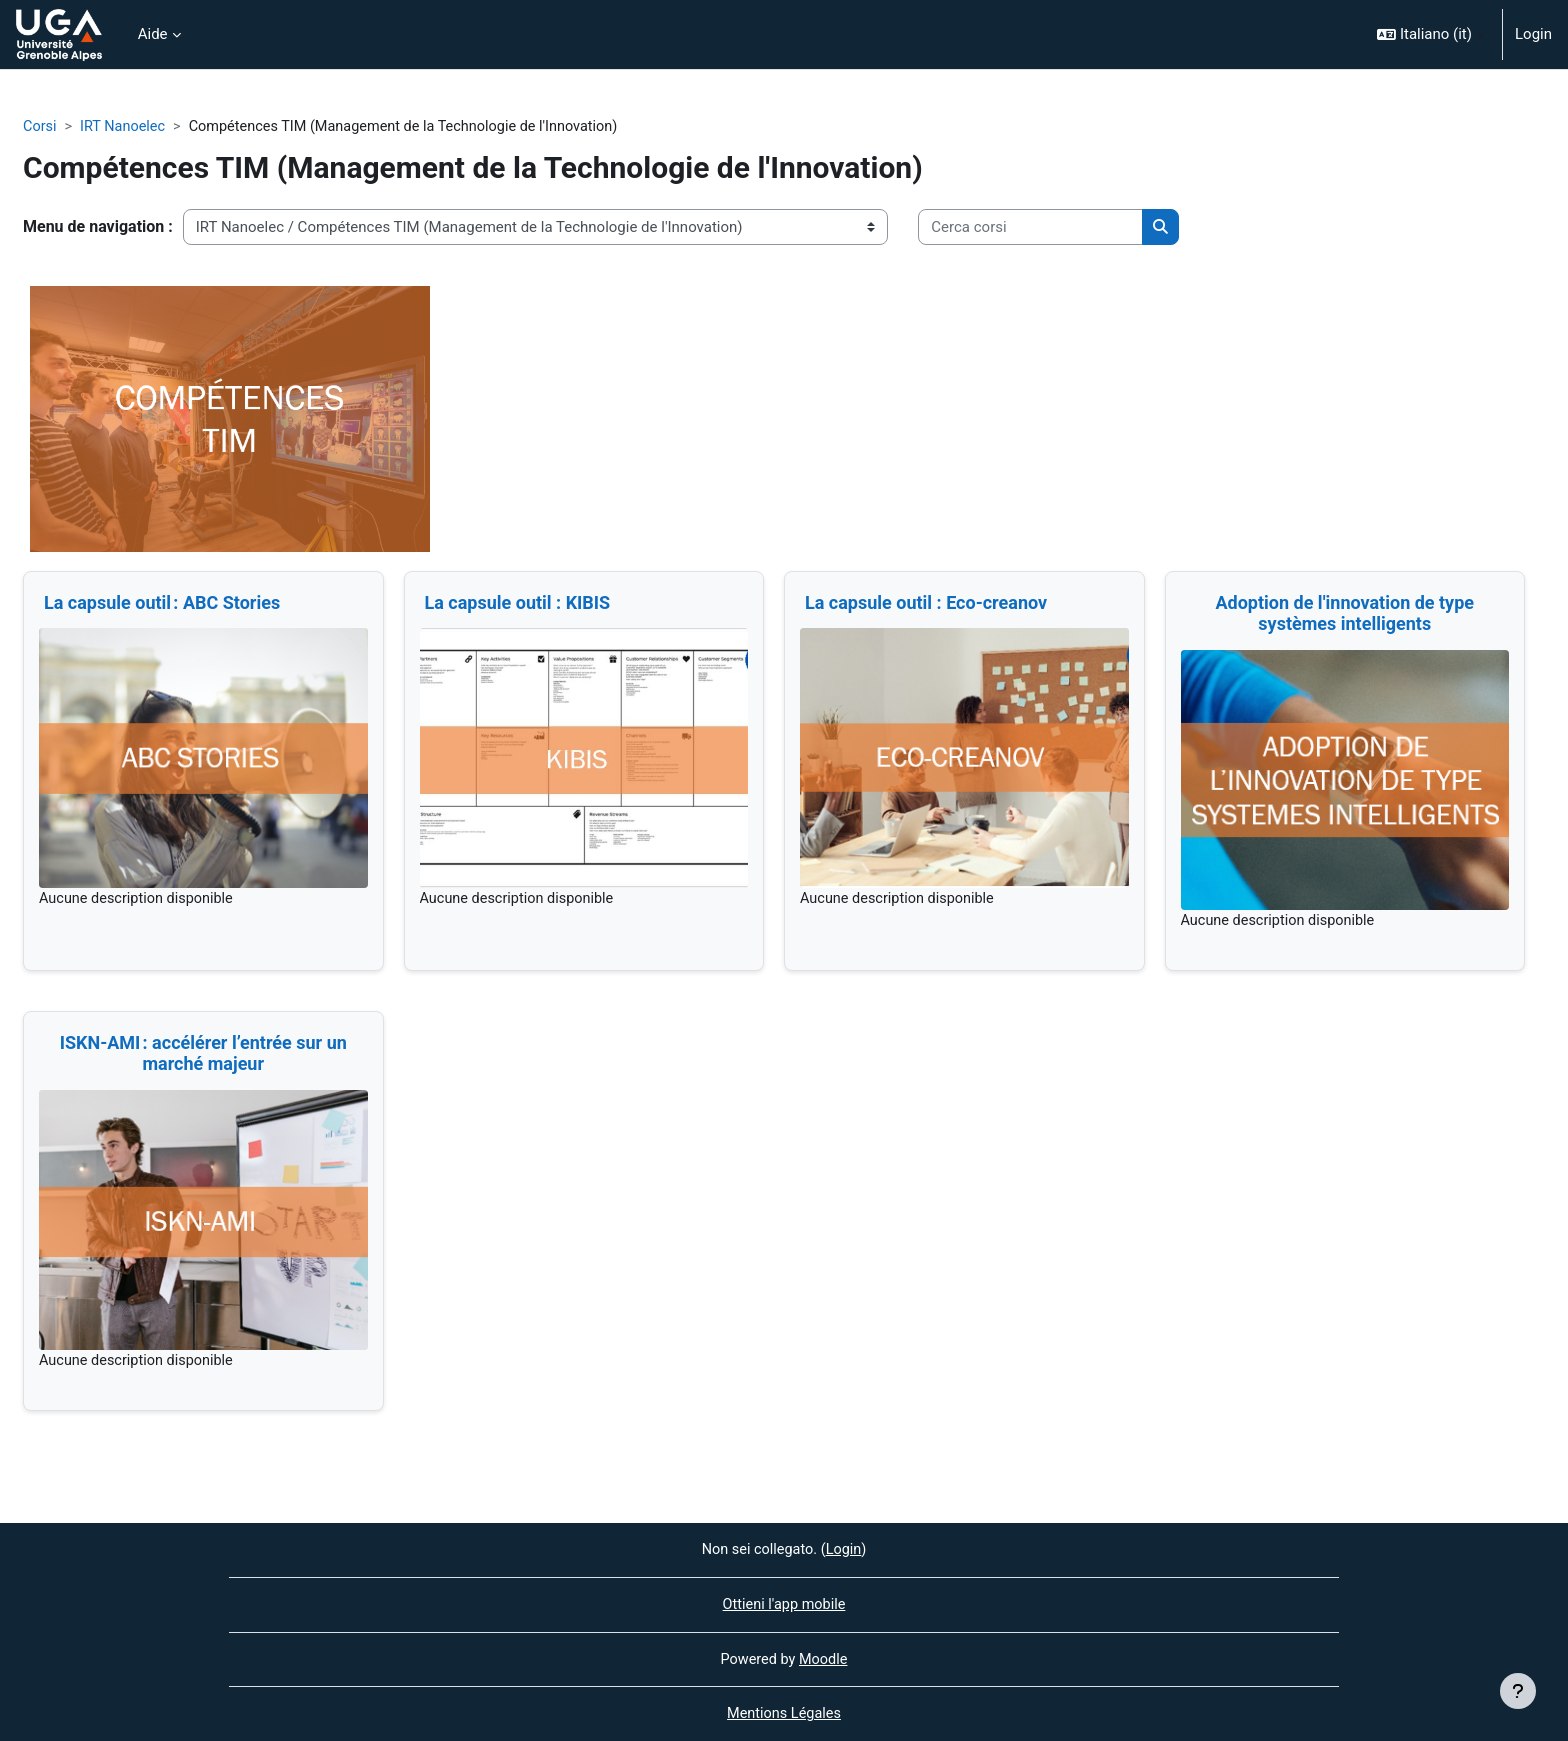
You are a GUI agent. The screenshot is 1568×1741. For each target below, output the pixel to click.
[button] (1431, 34)
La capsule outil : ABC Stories (164, 603)
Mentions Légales (784, 1714)
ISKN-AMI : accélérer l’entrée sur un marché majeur (203, 1054)
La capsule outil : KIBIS (518, 603)
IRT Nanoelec (126, 127)
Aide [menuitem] (153, 34)
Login (1533, 34)
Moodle (825, 1658)
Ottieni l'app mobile (783, 1603)
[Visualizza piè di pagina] (1518, 1691)
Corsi (40, 127)
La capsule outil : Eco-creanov (926, 603)
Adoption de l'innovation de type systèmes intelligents (1344, 614)
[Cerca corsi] (1030, 228)
